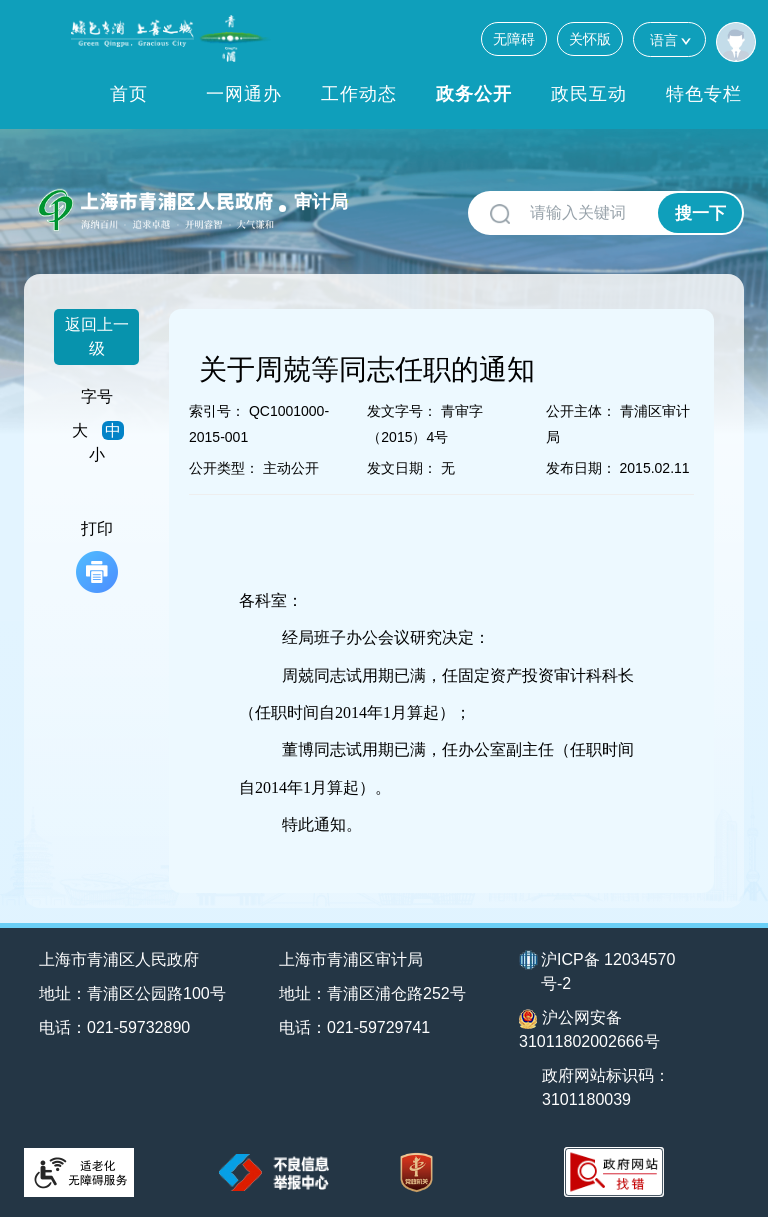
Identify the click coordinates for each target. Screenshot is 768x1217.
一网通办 (244, 94)
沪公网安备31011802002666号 (589, 1029)
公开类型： (224, 468)
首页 (129, 94)
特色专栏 (704, 94)
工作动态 (359, 94)
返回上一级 (97, 336)
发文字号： (402, 411)
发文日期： (402, 468)
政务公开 (474, 94)
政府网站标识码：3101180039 (606, 1087)
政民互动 (589, 94)
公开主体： (581, 411)
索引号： (217, 411)
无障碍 (514, 39)
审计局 (321, 202)
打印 (97, 556)
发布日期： (581, 468)
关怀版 (590, 39)
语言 (669, 39)
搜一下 (700, 213)
